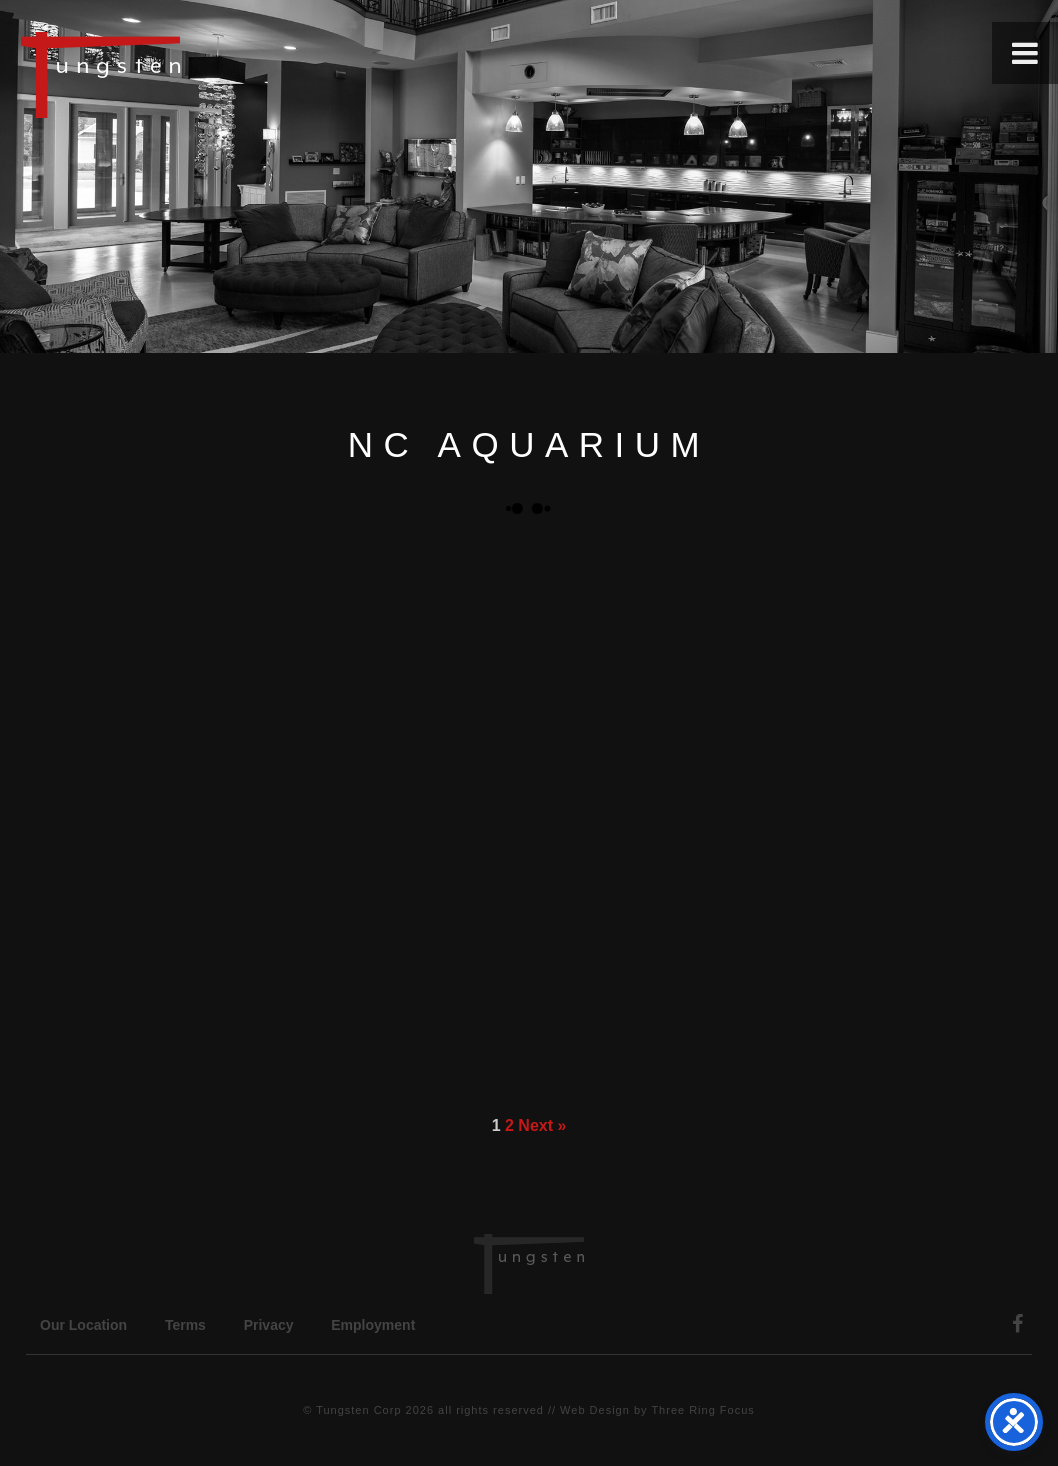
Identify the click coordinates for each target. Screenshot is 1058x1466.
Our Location (83, 1325)
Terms (185, 1325)
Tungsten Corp (358, 1410)
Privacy (269, 1325)
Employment (373, 1325)
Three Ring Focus (702, 1410)
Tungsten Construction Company (170, 74)
